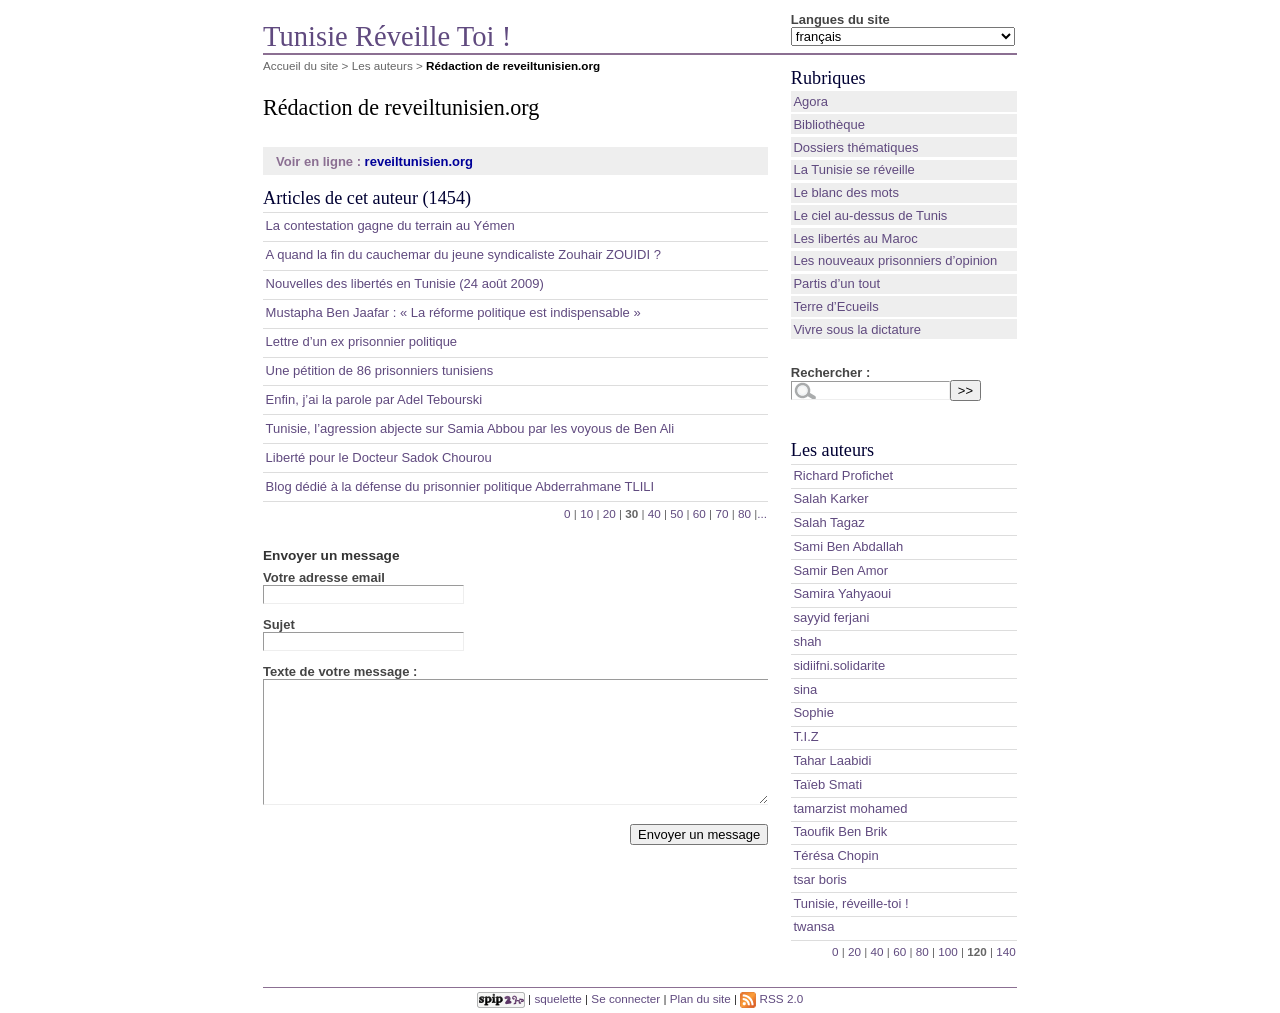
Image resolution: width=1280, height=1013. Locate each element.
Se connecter (625, 998)
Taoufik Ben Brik (840, 831)
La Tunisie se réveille (853, 169)
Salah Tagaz (828, 522)
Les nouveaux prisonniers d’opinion (895, 260)
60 (699, 513)
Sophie (813, 712)
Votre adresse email (324, 577)
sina (805, 689)
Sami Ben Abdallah (848, 546)
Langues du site (840, 19)
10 (586, 513)
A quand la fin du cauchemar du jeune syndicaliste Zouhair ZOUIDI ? (463, 254)
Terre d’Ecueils (835, 306)
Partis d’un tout (836, 283)
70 (721, 513)
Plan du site (700, 998)
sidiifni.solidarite (839, 665)
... (762, 513)
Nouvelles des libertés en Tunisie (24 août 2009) (405, 283)
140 (1006, 951)
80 (744, 513)
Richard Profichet (843, 475)
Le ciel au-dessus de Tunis (870, 215)
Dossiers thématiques (855, 147)
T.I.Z (805, 736)
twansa (813, 926)
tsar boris (819, 879)
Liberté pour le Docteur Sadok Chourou (379, 457)
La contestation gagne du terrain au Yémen (390, 225)
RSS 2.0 (771, 998)
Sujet (279, 624)
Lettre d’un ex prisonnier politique (362, 341)
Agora (810, 101)
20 (609, 513)
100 (948, 951)
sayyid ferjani (831, 617)
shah (807, 641)
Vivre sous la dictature (857, 329)
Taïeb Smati (827, 784)
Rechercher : (830, 372)
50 (676, 513)
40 (654, 513)
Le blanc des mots (846, 192)
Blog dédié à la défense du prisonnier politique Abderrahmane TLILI (460, 486)
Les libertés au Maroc (855, 238)
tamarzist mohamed (850, 808)
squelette (557, 998)
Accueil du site (300, 65)
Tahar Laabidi (832, 760)
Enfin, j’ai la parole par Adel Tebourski (374, 399)
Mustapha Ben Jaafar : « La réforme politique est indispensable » (453, 312)
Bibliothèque (829, 124)
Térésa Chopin (835, 855)
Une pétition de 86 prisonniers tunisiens (380, 370)
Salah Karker (830, 498)
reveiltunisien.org (419, 161)
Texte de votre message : (340, 671)
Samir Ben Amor (840, 570)
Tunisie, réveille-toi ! (850, 903)
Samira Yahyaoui (842, 593)
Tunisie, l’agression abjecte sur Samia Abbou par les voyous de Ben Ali (470, 428)
